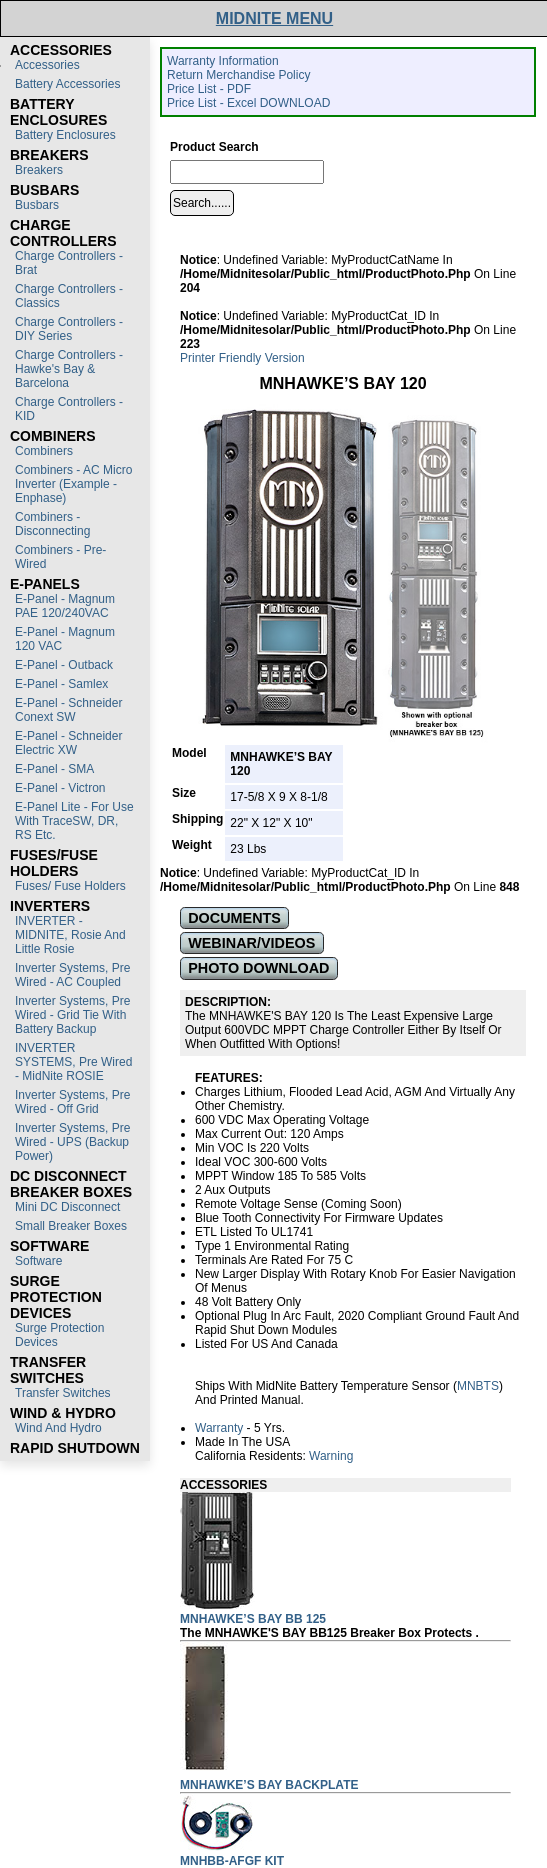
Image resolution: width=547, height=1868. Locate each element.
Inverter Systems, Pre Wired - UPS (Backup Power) (72, 1142)
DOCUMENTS (234, 918)
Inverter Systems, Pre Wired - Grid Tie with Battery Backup (72, 1015)
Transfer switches (63, 1393)
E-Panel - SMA (54, 769)
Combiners (44, 451)
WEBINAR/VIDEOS (251, 943)
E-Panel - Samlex (61, 684)
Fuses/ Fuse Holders (70, 886)
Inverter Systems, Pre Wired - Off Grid (72, 1102)
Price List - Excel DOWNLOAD (248, 103)
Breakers (39, 170)
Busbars (37, 205)
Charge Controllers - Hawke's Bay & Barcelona (69, 369)
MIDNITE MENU (274, 18)
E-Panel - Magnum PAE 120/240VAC (65, 606)
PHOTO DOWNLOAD (258, 968)
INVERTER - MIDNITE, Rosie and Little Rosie (70, 935)
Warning (331, 1456)
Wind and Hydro (58, 1428)
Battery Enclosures (65, 135)
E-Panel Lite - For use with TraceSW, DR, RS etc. (74, 821)
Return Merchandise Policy (238, 75)
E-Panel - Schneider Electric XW (68, 743)
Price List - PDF (209, 89)
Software (38, 1261)
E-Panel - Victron (60, 788)
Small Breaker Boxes (71, 1226)
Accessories (47, 65)
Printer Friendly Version (242, 358)
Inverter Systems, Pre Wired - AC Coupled (72, 975)
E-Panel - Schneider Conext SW (68, 710)
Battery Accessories (67, 84)
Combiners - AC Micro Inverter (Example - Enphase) (73, 484)
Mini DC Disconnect (67, 1207)
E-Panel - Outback (64, 665)
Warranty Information (223, 61)
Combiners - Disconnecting (52, 524)
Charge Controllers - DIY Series (69, 329)
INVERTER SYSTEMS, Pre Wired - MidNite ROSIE (73, 1062)
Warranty (219, 1428)
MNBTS (478, 1386)
